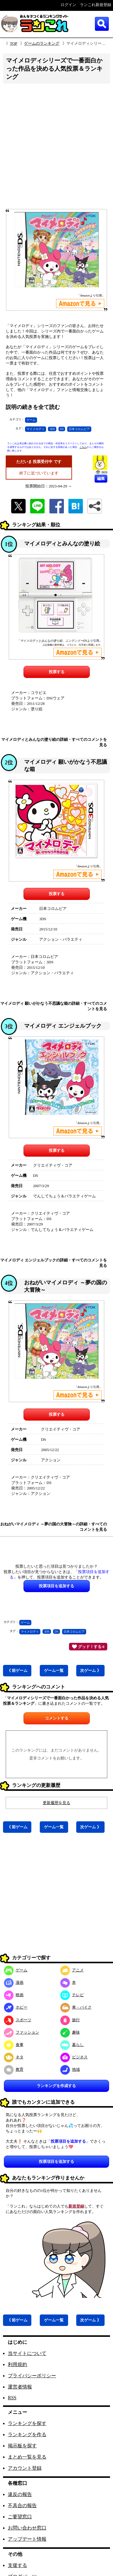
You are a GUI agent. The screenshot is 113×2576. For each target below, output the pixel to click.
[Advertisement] (56, 148)
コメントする (56, 1718)
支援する (17, 2565)
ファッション (21, 2032)
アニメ (72, 1970)
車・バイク (76, 2007)
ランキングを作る (27, 2434)
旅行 (70, 2020)
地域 (70, 2069)
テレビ (72, 1995)
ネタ (14, 2057)
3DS (52, 429)
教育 (14, 2069)
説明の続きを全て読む (33, 407)
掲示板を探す (22, 2445)
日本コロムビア (79, 429)
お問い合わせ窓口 (27, 2527)
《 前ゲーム (17, 1670)
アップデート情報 (27, 2539)
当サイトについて (27, 2353)
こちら (83, 447)
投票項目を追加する (56, 2161)
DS (62, 429)
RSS (12, 2397)
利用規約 (17, 2364)
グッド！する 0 (88, 1646)
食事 (14, 2044)
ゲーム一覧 (54, 1670)
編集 (101, 478)
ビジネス (74, 2057)
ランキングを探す (27, 2423)
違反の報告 (20, 2494)
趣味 (70, 2032)
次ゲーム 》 (90, 1670)
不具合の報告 (22, 2505)
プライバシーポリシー (32, 2375)
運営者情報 (20, 2386)
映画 (14, 1995)
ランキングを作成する (56, 2085)
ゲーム (31, 420)
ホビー (15, 2007)
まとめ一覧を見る (27, 2456)
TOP (13, 43)
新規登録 (76, 2206)
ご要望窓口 (20, 2516)
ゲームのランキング (41, 43)
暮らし (72, 2044)
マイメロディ (36, 429)
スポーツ (17, 2020)
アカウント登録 (25, 2468)
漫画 (14, 1982)
